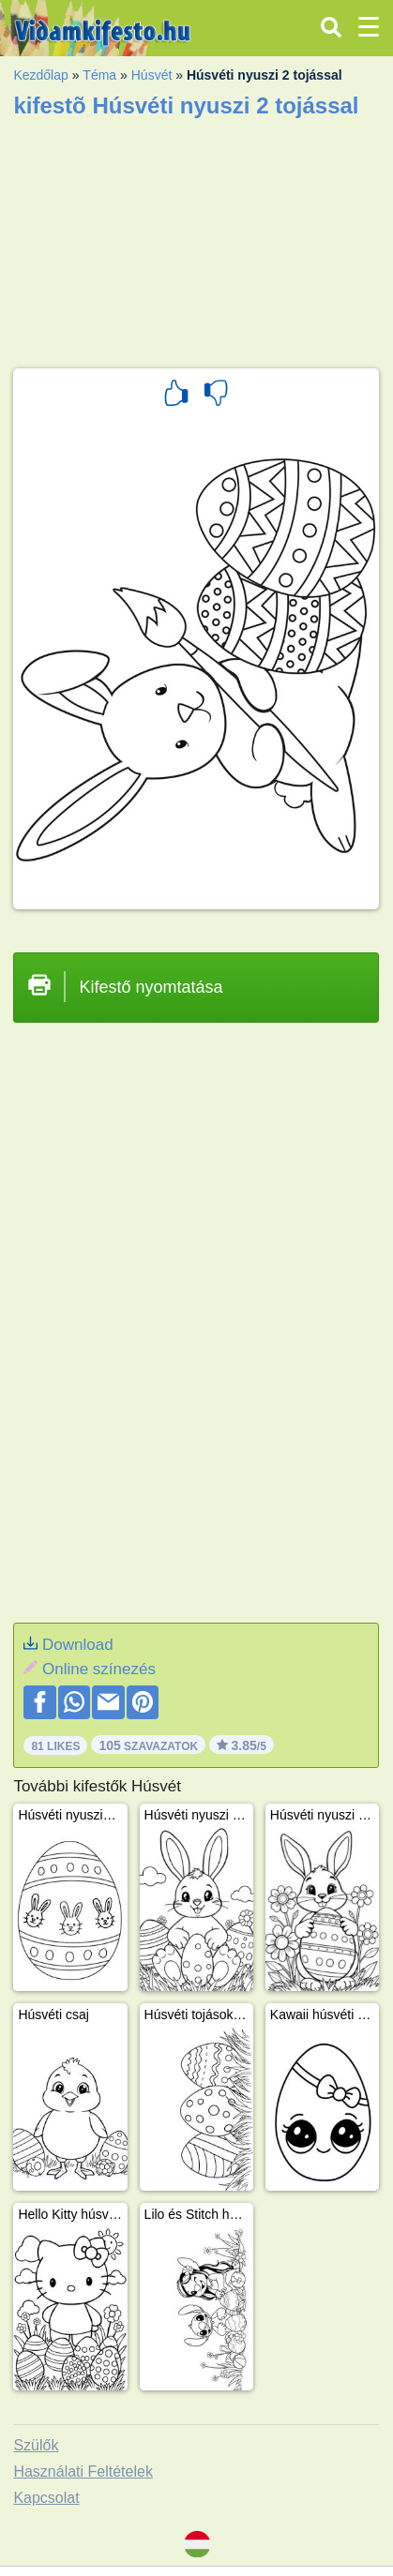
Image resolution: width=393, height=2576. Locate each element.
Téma (99, 74)
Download (77, 1645)
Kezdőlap (40, 74)
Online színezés (99, 1669)
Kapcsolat (46, 2498)
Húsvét (152, 74)
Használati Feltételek (83, 2471)
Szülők (35, 2445)
